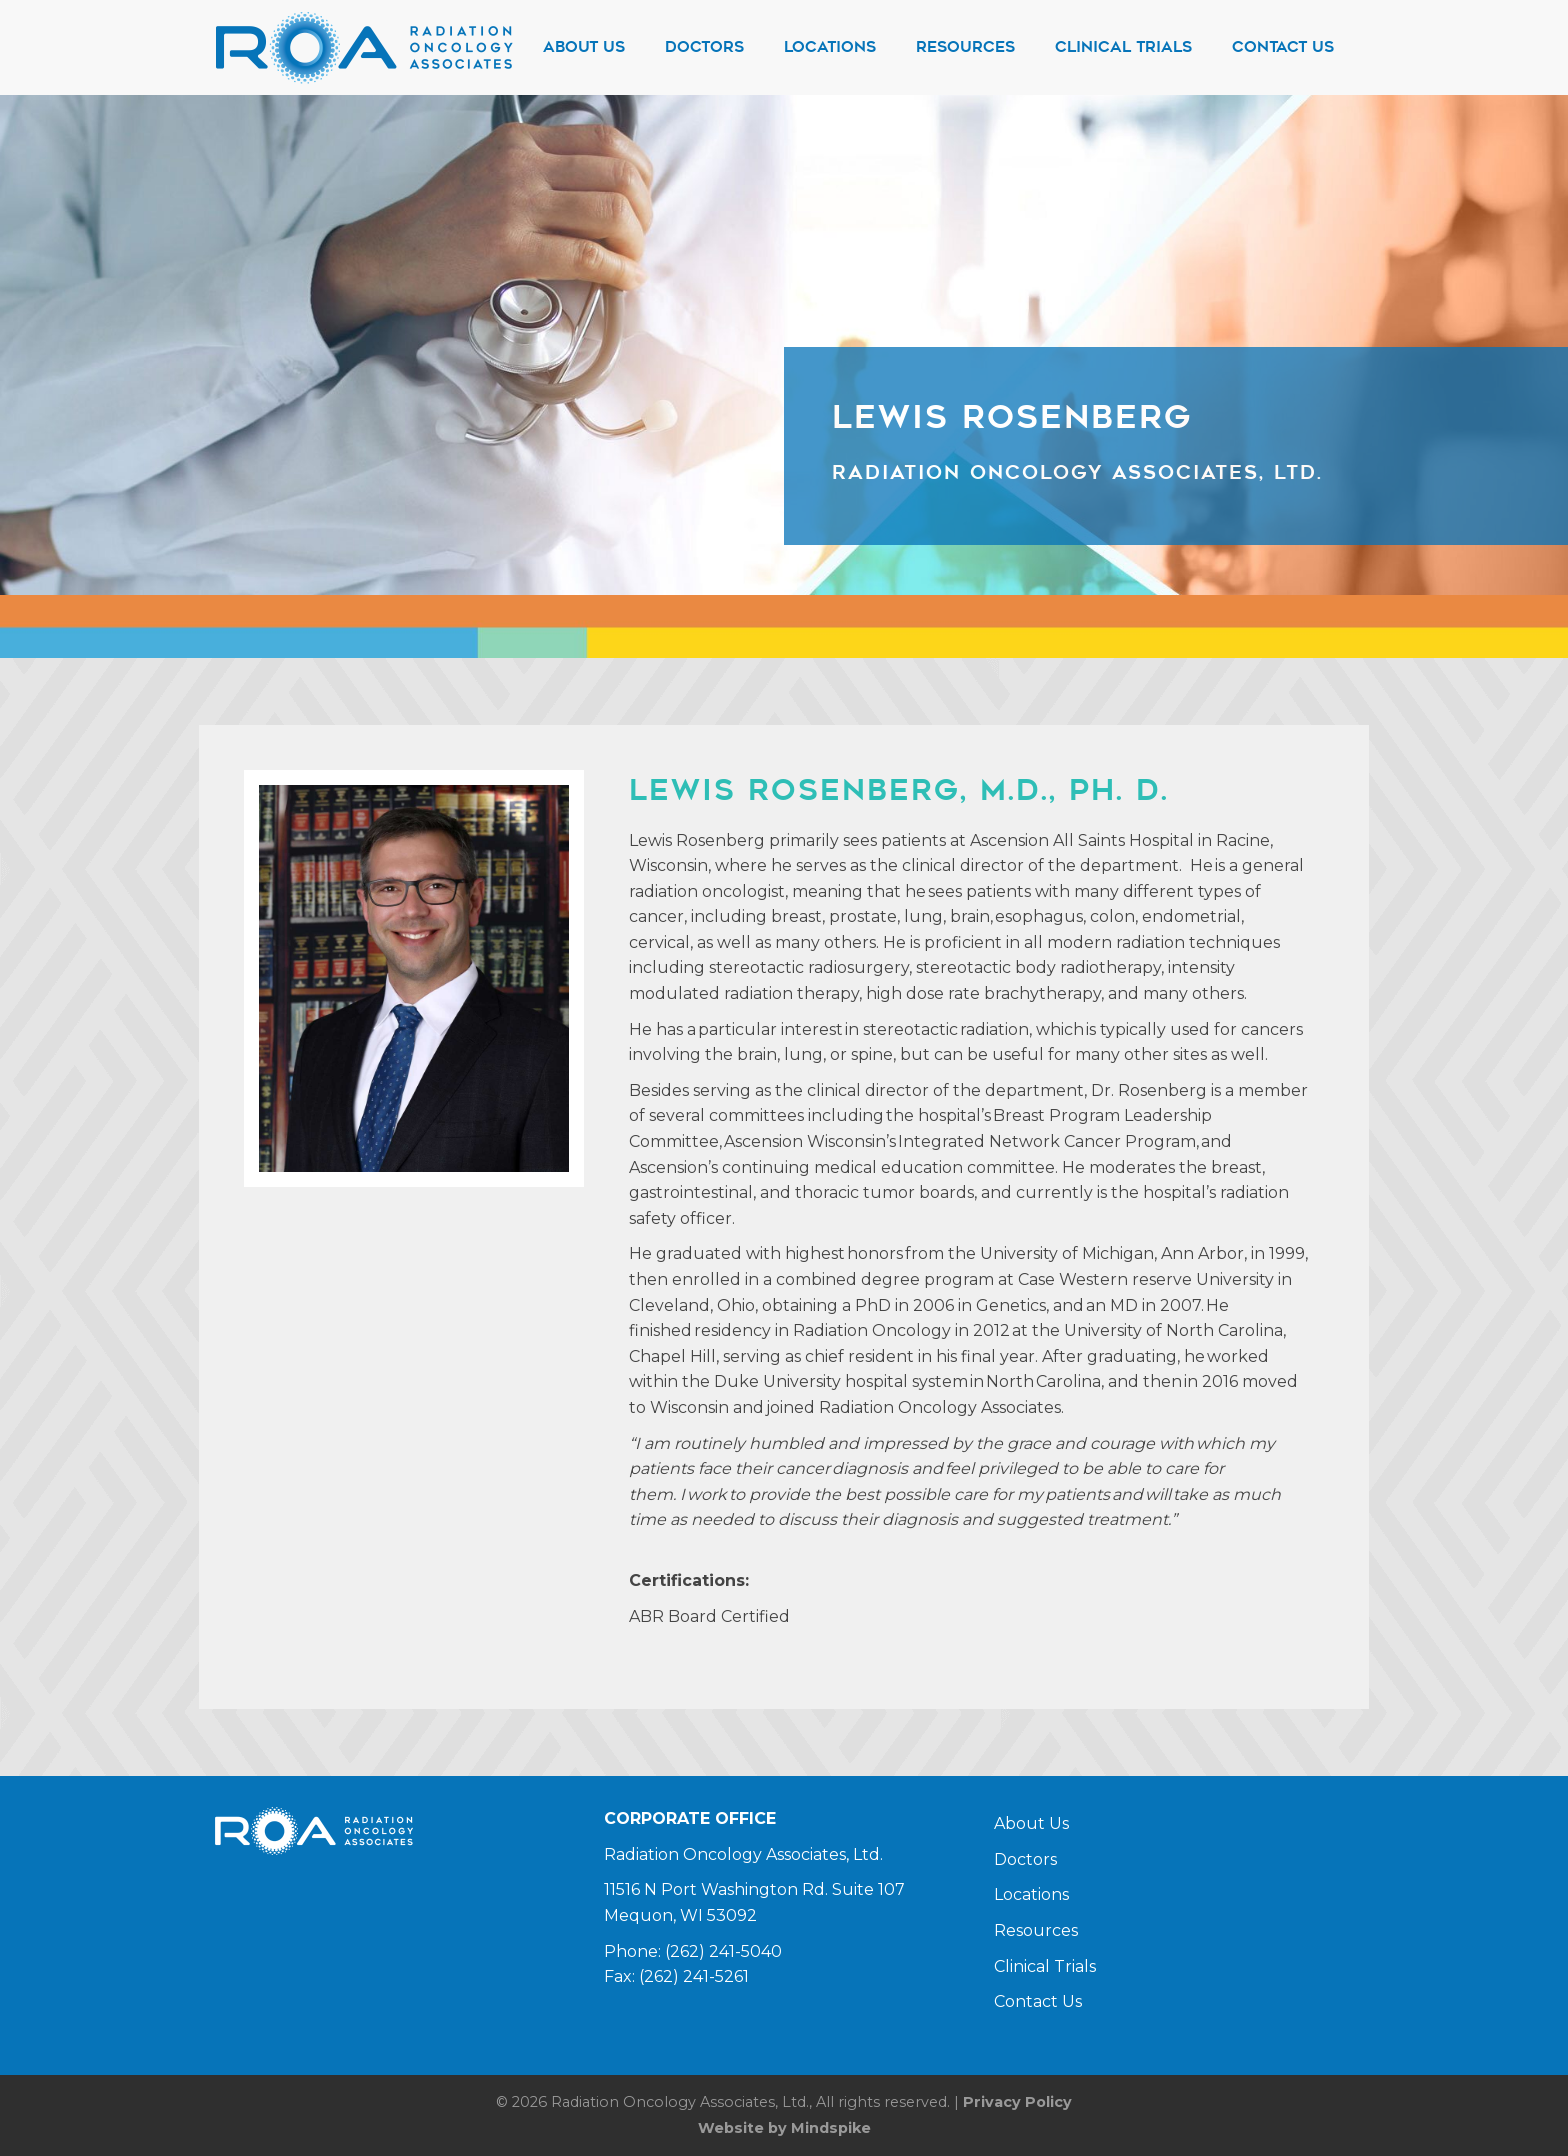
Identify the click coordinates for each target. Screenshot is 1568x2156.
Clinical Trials (1045, 1966)
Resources (1036, 1930)
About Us (1031, 1823)
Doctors (1025, 1859)
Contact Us (1038, 2001)
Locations (1031, 1894)
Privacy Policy (1017, 2102)
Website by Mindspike (784, 2128)
